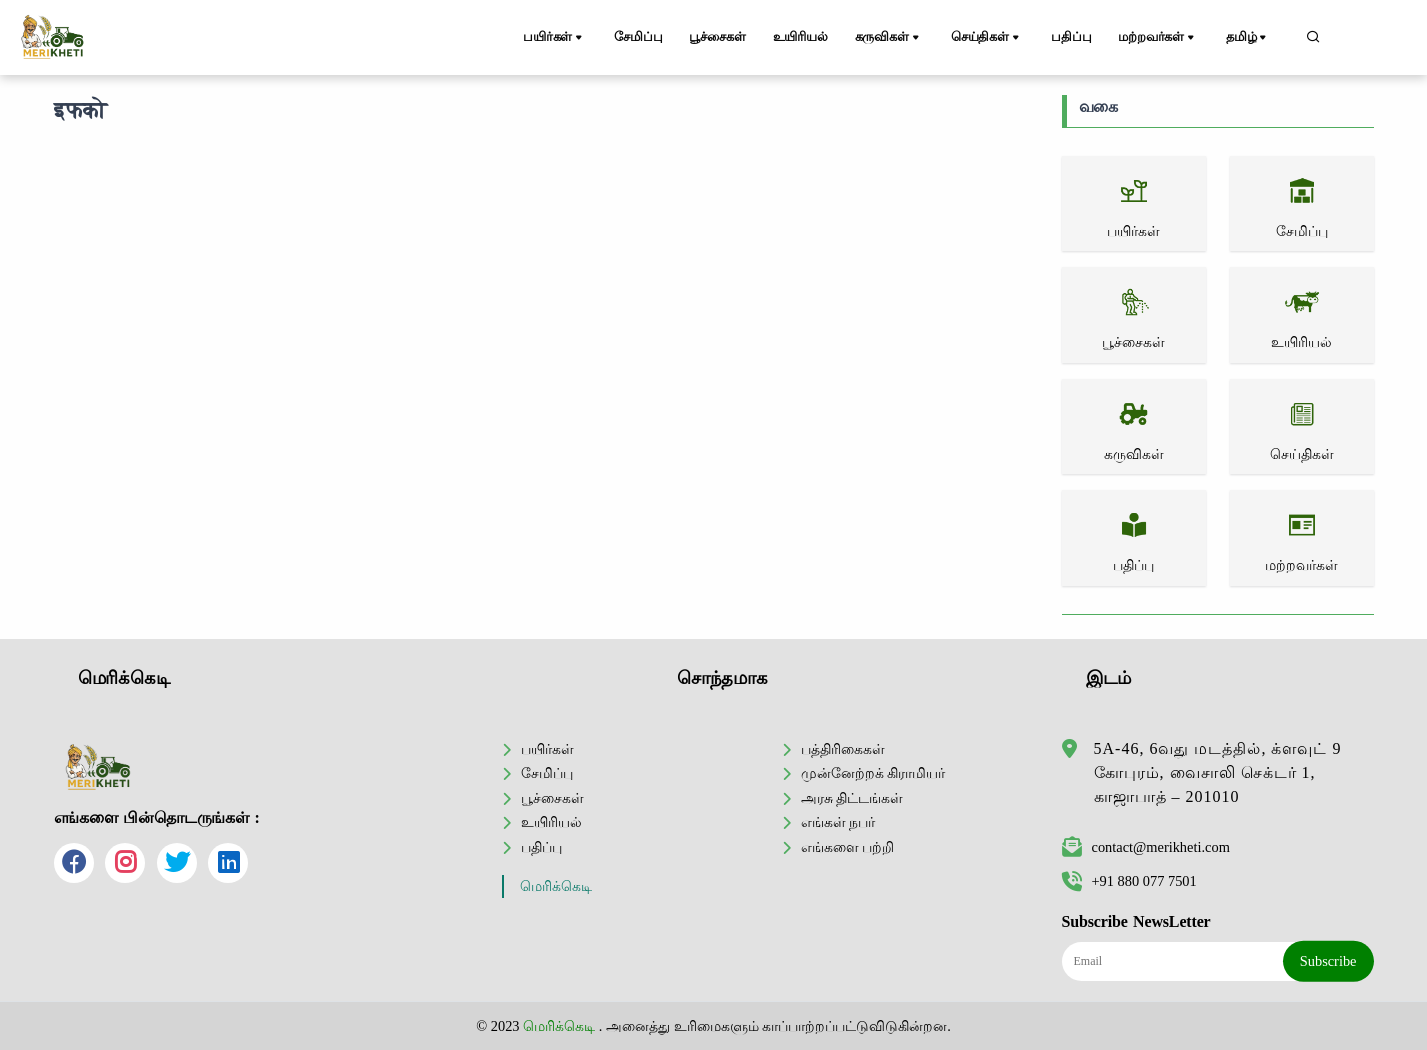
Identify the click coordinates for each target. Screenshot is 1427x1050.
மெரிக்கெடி (556, 886)
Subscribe (1328, 961)
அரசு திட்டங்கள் (852, 798)
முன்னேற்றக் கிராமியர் (873, 773)
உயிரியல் (806, 37)
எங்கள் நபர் (838, 822)
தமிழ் (1252, 38)
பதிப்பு (1075, 37)
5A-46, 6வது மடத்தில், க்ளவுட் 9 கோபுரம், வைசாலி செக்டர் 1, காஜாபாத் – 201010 (1218, 772)
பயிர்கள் (557, 38)
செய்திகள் (993, 38)
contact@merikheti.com (1146, 847)
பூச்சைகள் (721, 37)
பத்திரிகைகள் (843, 749)
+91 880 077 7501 (1129, 881)
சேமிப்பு (638, 37)
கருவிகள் (898, 38)
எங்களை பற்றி (848, 847)
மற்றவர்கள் (1165, 38)
